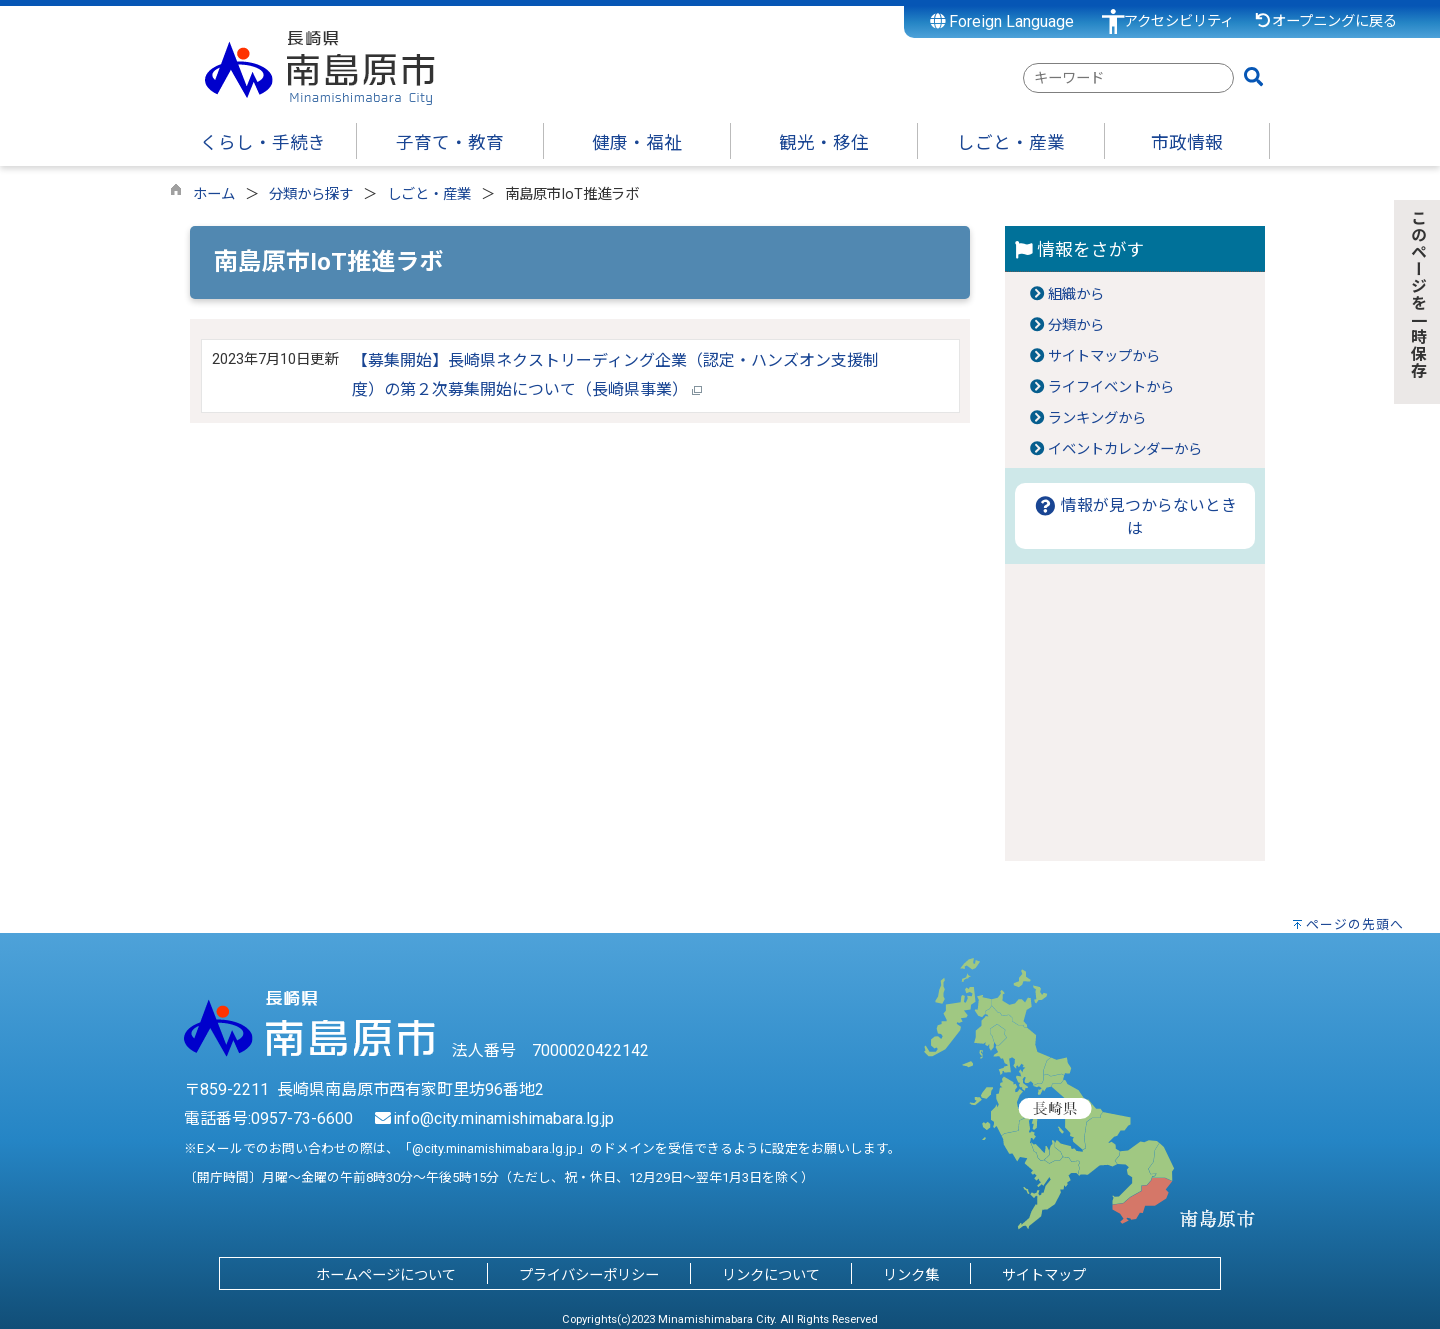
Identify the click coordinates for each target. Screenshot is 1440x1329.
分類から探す (311, 194)
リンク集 (911, 1275)
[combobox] (1128, 78)
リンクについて (771, 1275)
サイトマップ (1044, 1275)
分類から (1076, 325)
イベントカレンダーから (1125, 449)
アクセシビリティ (1179, 21)
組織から (1076, 294)
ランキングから (1097, 418)
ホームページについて (386, 1275)
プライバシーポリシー (589, 1275)
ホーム (214, 194)
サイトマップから (1104, 356)
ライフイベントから (1111, 387)
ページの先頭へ (1355, 924)
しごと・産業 (429, 194)
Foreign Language (1002, 21)
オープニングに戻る (1325, 21)
